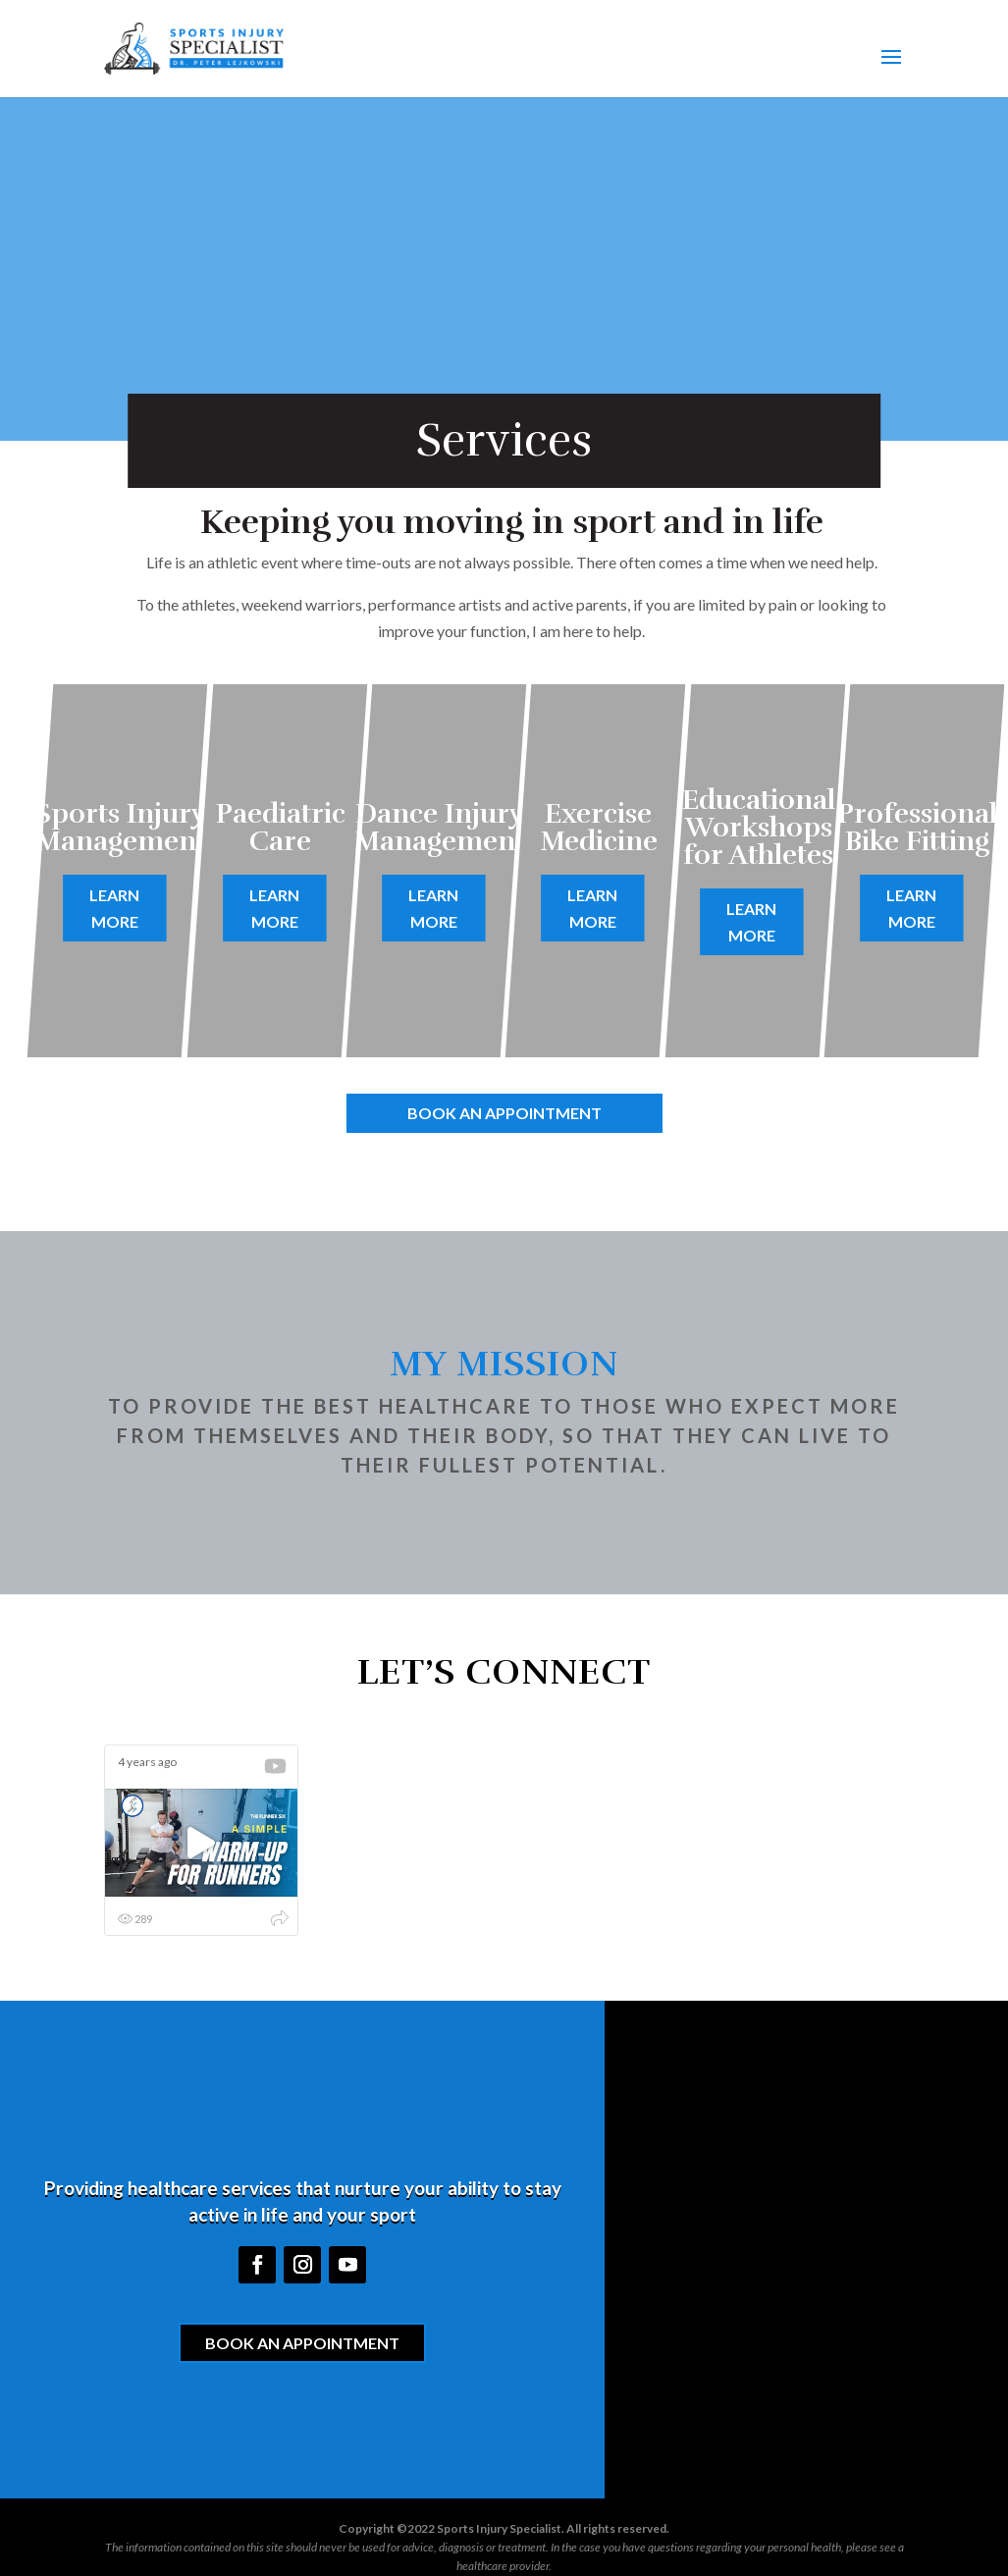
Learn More (115, 908)
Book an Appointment (504, 1112)
